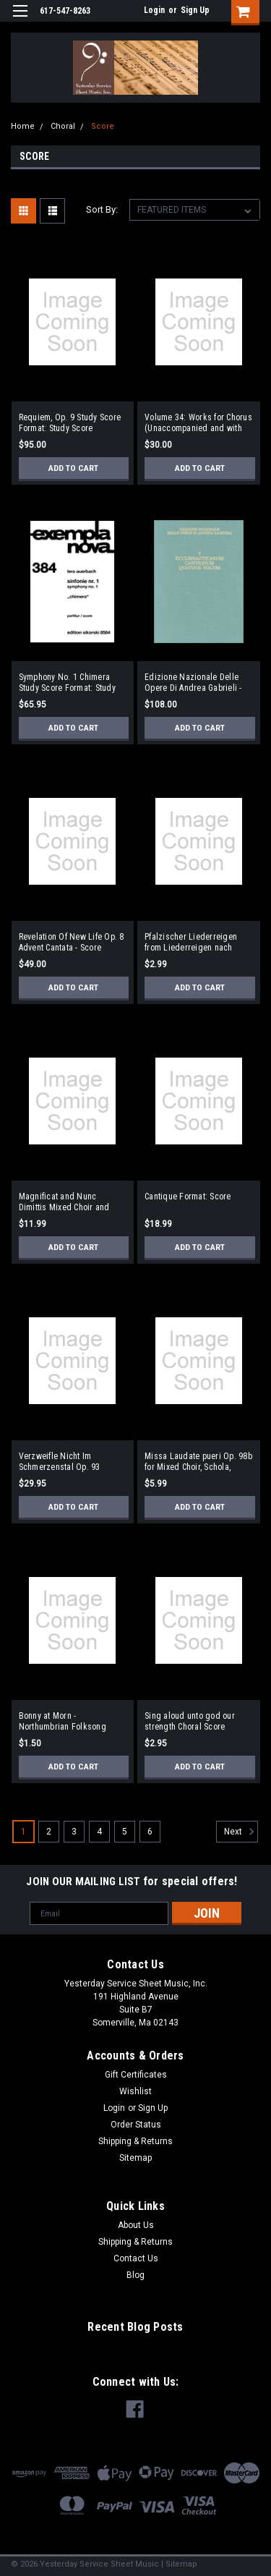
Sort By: (102, 209)
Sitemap (135, 2158)
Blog (135, 2275)
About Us (136, 2225)
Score (102, 126)
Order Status (136, 2125)
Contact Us (135, 2258)
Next (241, 1831)
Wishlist (135, 2091)
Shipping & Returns (135, 2141)
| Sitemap (179, 2564)
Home (23, 126)
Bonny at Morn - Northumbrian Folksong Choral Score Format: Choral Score (70, 1722)
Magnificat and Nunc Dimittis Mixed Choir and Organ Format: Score (64, 1202)
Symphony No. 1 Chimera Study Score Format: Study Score (67, 683)
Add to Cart (73, 468)
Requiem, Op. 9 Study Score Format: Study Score (70, 422)
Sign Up (195, 10)
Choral (63, 126)
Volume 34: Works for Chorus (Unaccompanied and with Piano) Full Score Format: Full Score (198, 423)
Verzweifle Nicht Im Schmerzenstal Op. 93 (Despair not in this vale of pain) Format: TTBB (67, 1462)
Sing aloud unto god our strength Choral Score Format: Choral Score (190, 1722)
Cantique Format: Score (188, 1196)
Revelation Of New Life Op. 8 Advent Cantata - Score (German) (71, 942)
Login (154, 10)
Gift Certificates (136, 2075)
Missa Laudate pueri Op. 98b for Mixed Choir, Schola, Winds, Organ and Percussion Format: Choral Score (198, 1462)
